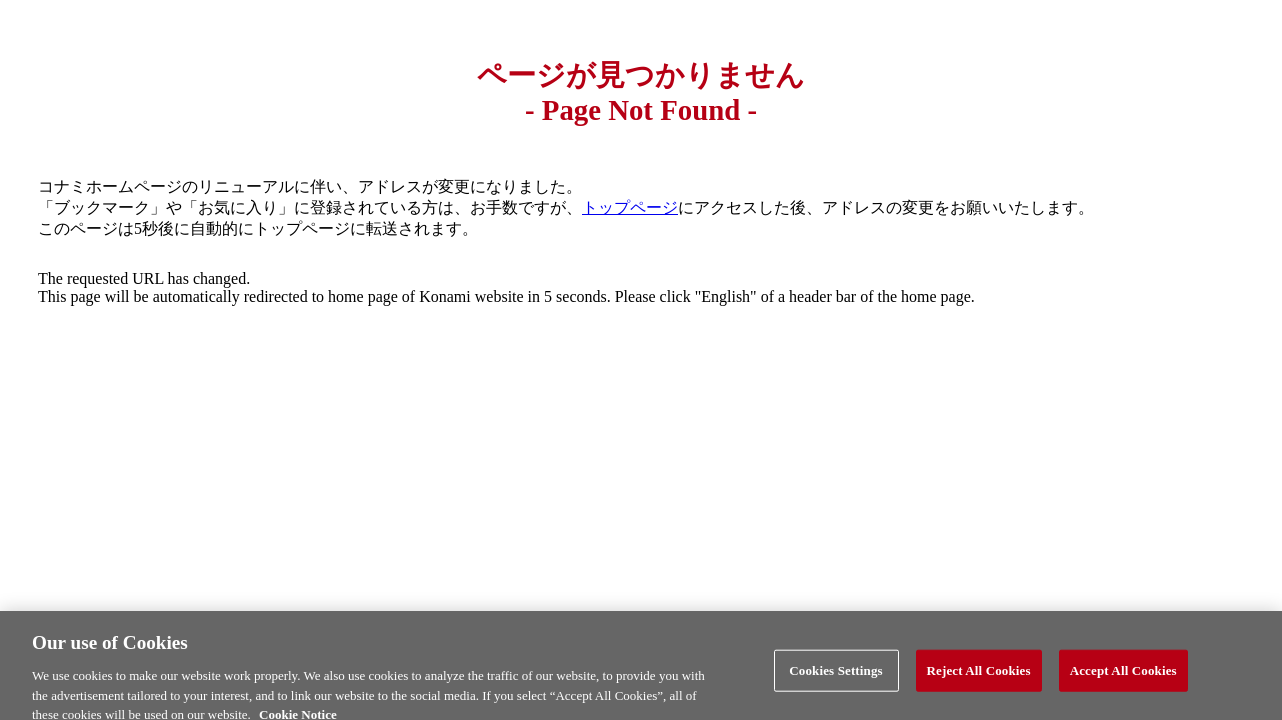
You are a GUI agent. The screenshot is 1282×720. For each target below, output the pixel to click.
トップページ (630, 207)
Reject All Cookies (979, 676)
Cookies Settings (835, 676)
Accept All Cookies (1123, 676)
